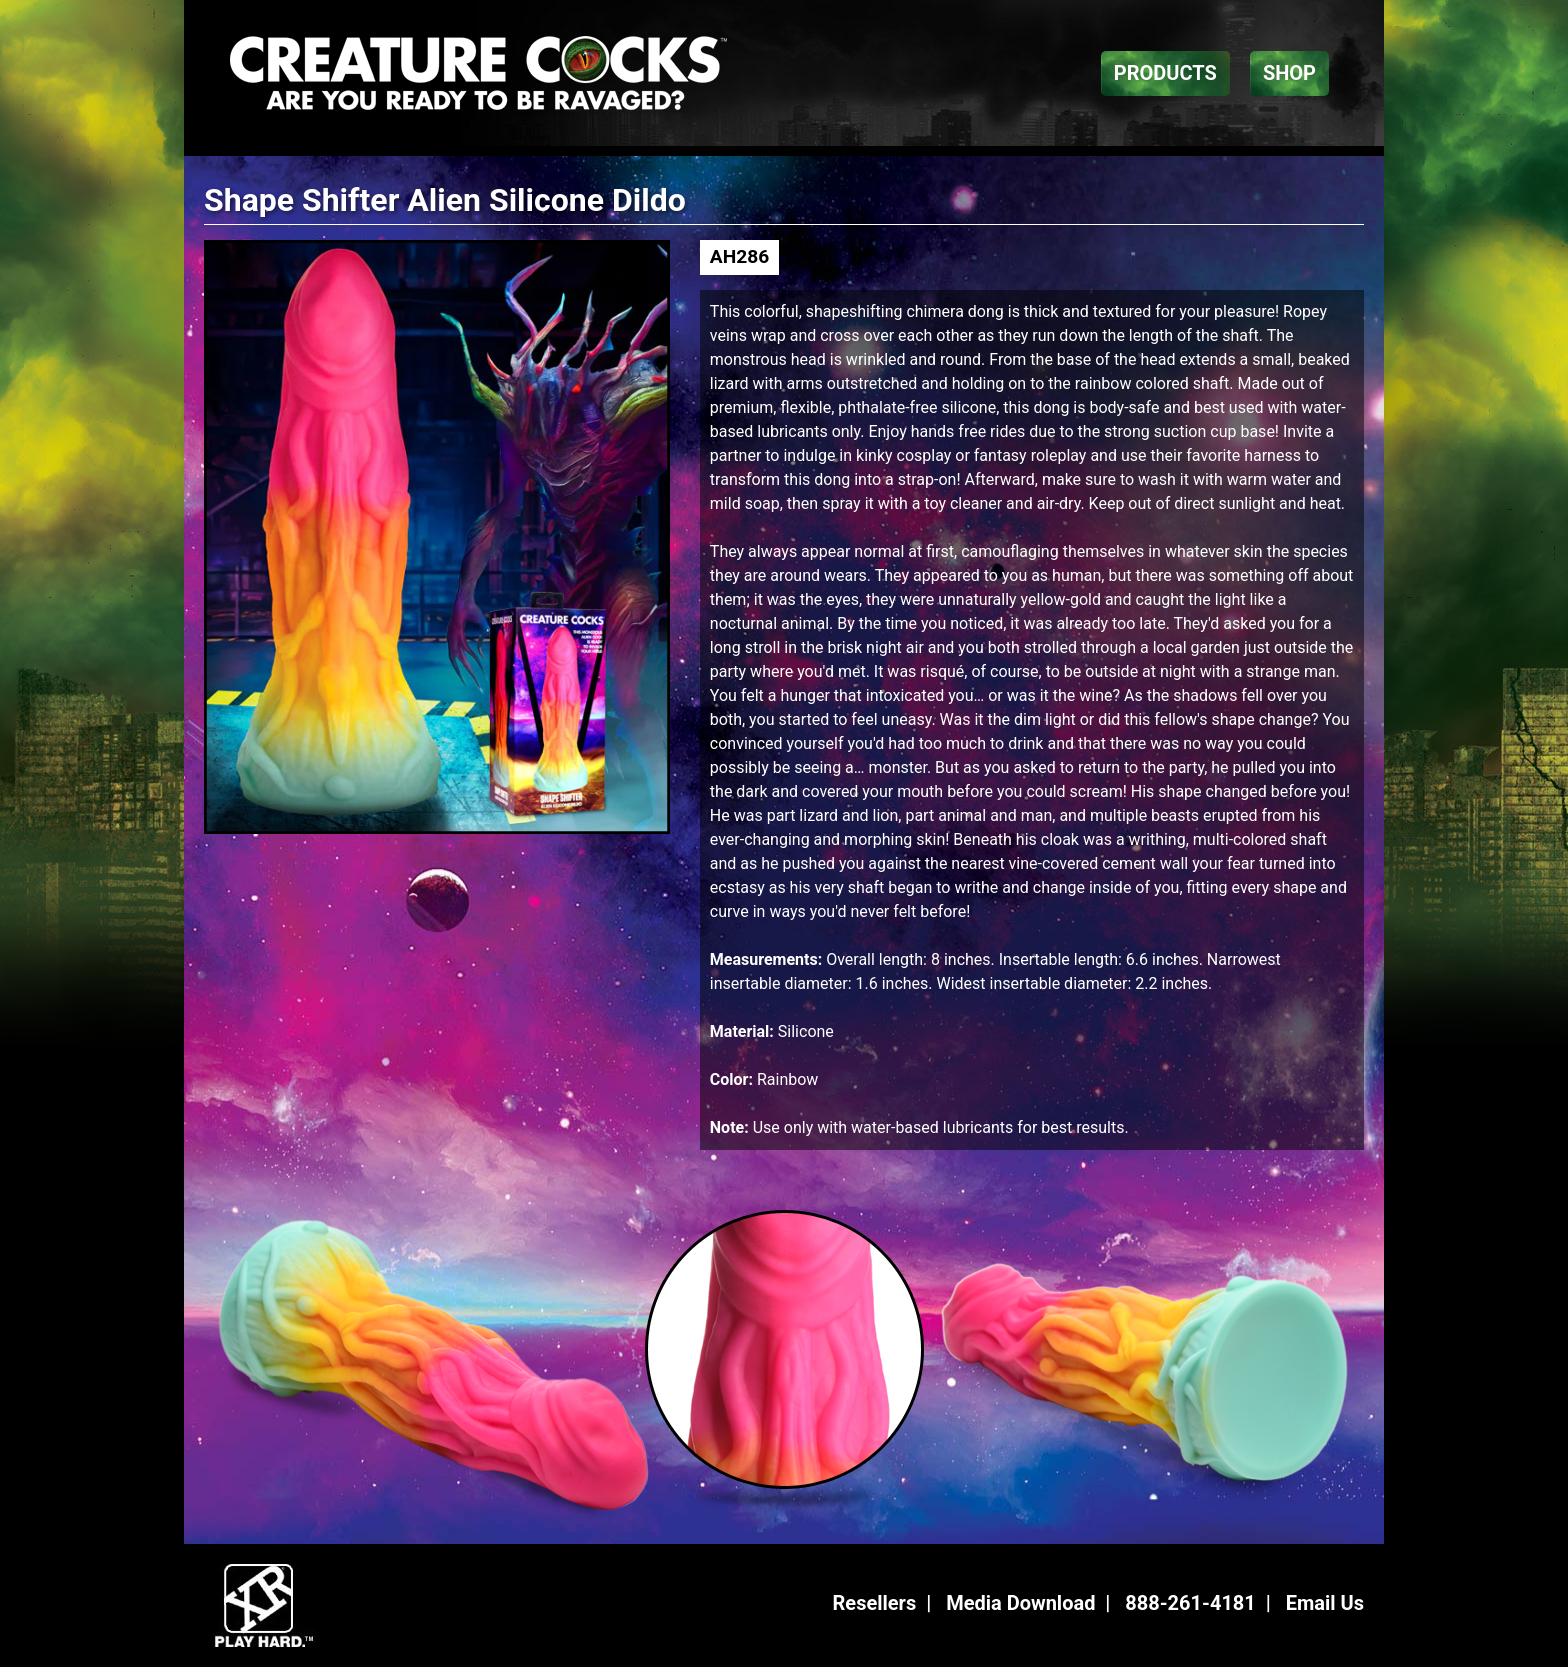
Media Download (1020, 1603)
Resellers (875, 1603)
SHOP (1289, 73)
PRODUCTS (1165, 73)
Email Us (1325, 1603)
